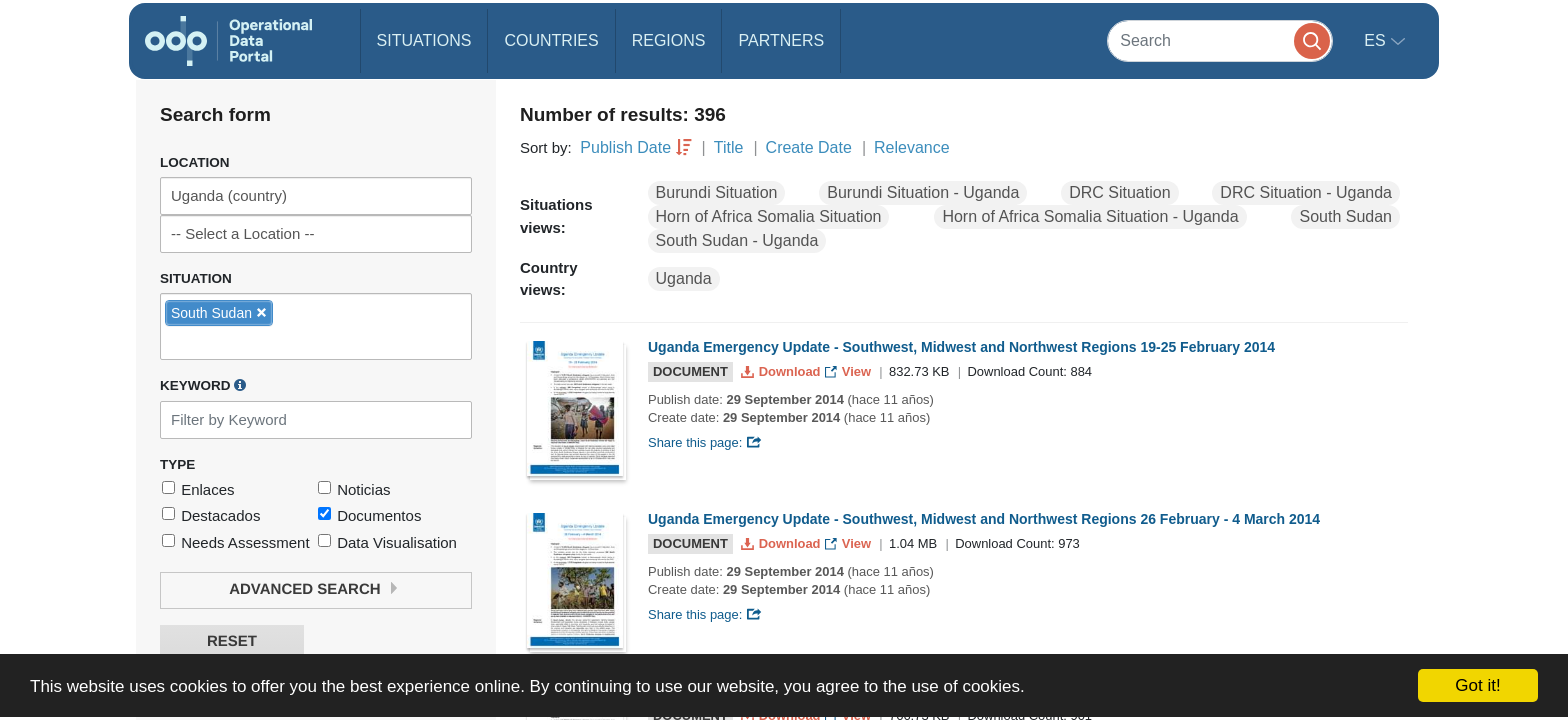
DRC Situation (1119, 192)
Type (177, 464)
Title (729, 147)
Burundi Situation (717, 192)
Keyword (203, 385)
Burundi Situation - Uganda (923, 192)
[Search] (1220, 40)
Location (195, 162)
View (849, 371)
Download (782, 371)
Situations (424, 40)
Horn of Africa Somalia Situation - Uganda (1090, 216)
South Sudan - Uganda (737, 240)
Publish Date (625, 147)
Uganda (684, 278)
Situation (196, 278)
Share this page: (705, 442)
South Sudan (1345, 216)
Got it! (1477, 685)
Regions (669, 40)
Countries (551, 40)
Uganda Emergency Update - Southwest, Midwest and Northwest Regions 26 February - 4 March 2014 (984, 519)
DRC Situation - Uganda (1306, 192)
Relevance (912, 147)
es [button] (1377, 40)
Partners (781, 40)
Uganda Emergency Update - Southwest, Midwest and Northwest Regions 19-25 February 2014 (961, 347)
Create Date (809, 147)
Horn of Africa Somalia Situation (769, 216)
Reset (232, 641)
